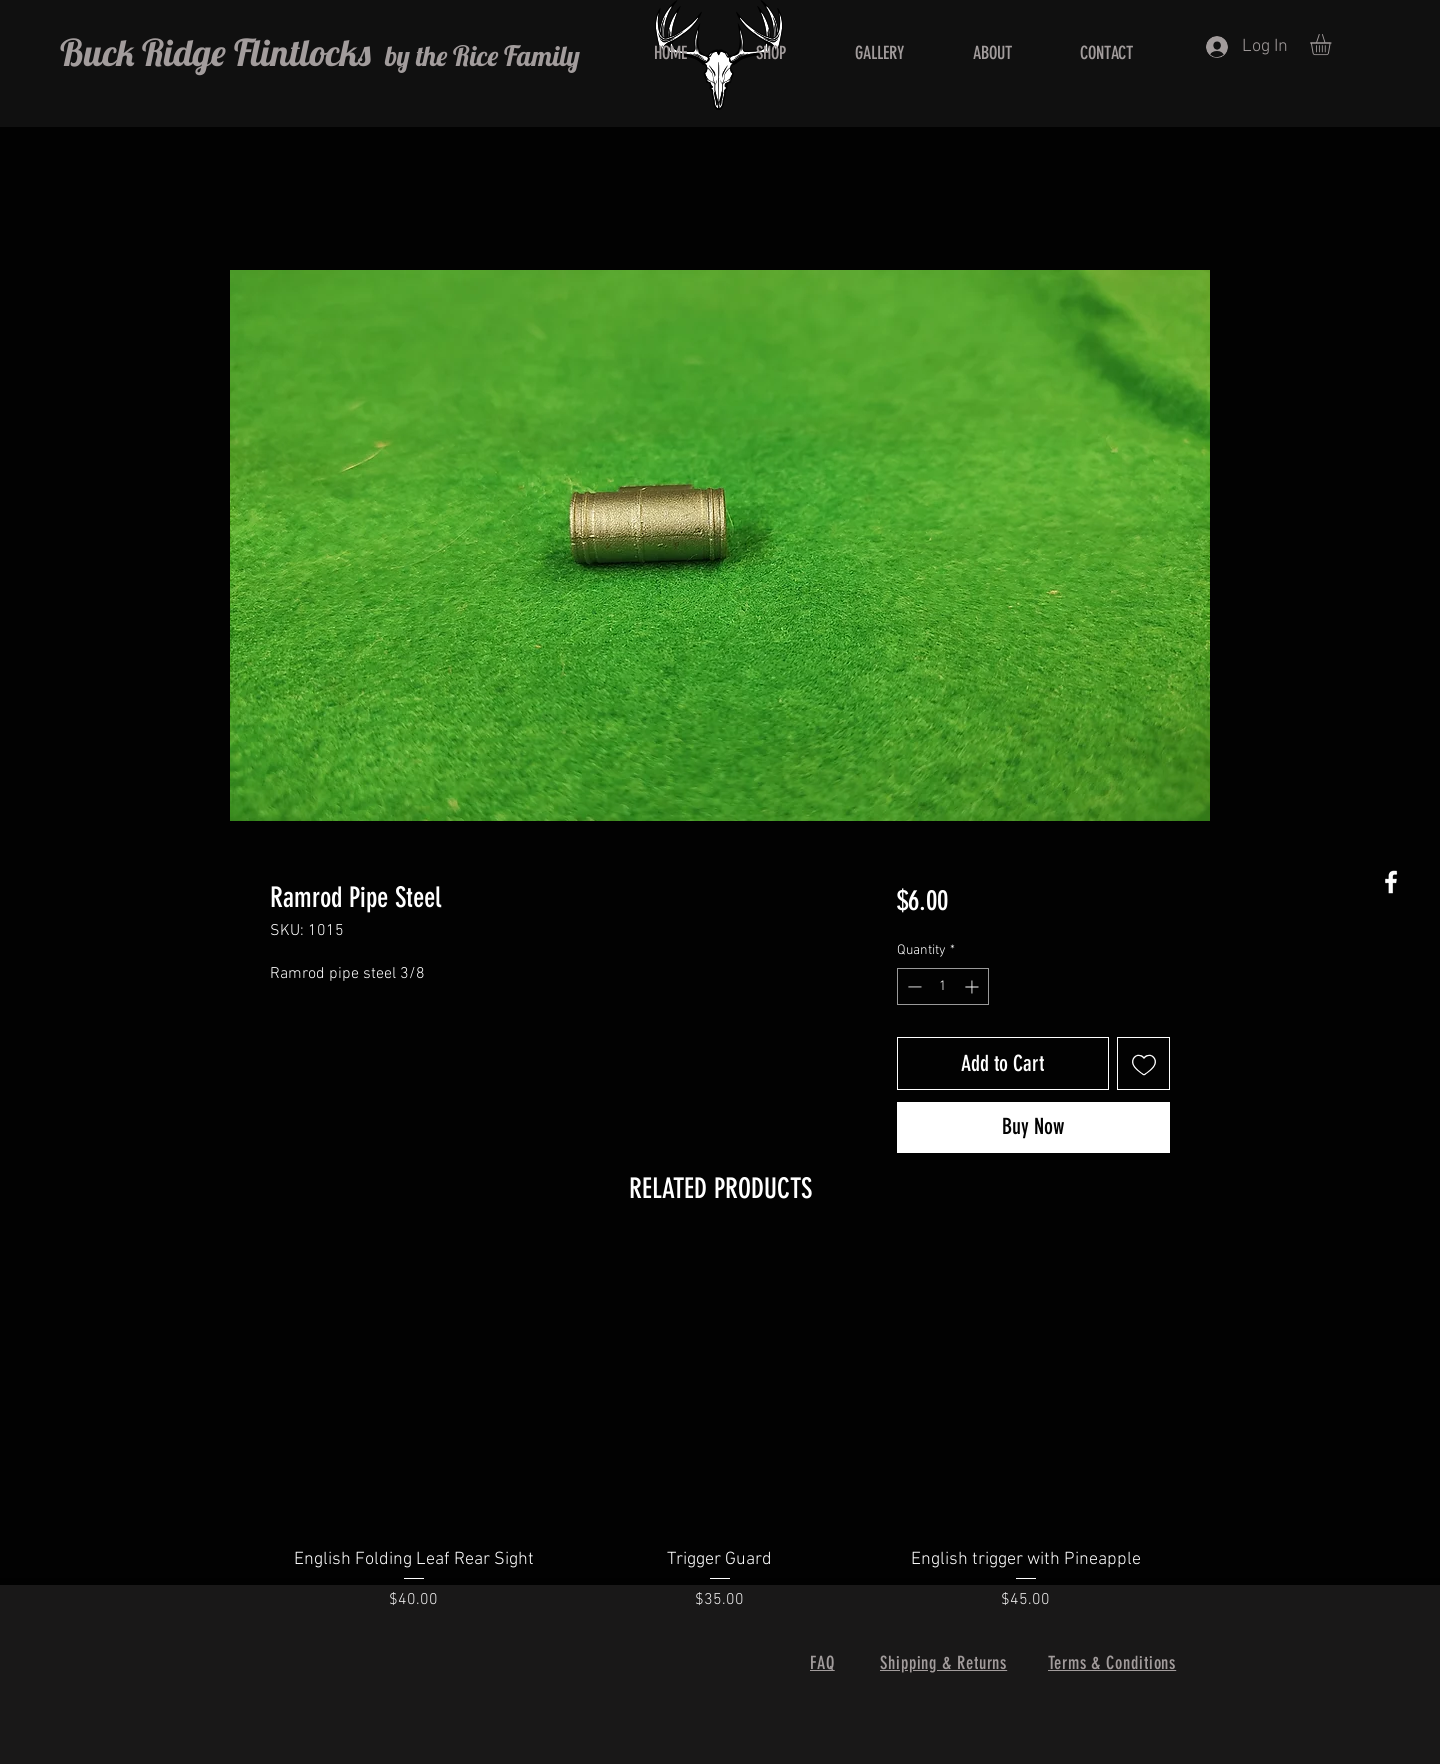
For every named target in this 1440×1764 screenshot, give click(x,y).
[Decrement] (912, 986)
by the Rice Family (479, 55)
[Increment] (973, 986)
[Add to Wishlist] (1143, 1063)
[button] (1333, 44)
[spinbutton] (943, 986)
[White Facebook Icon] (1391, 882)
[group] (720, 1441)
